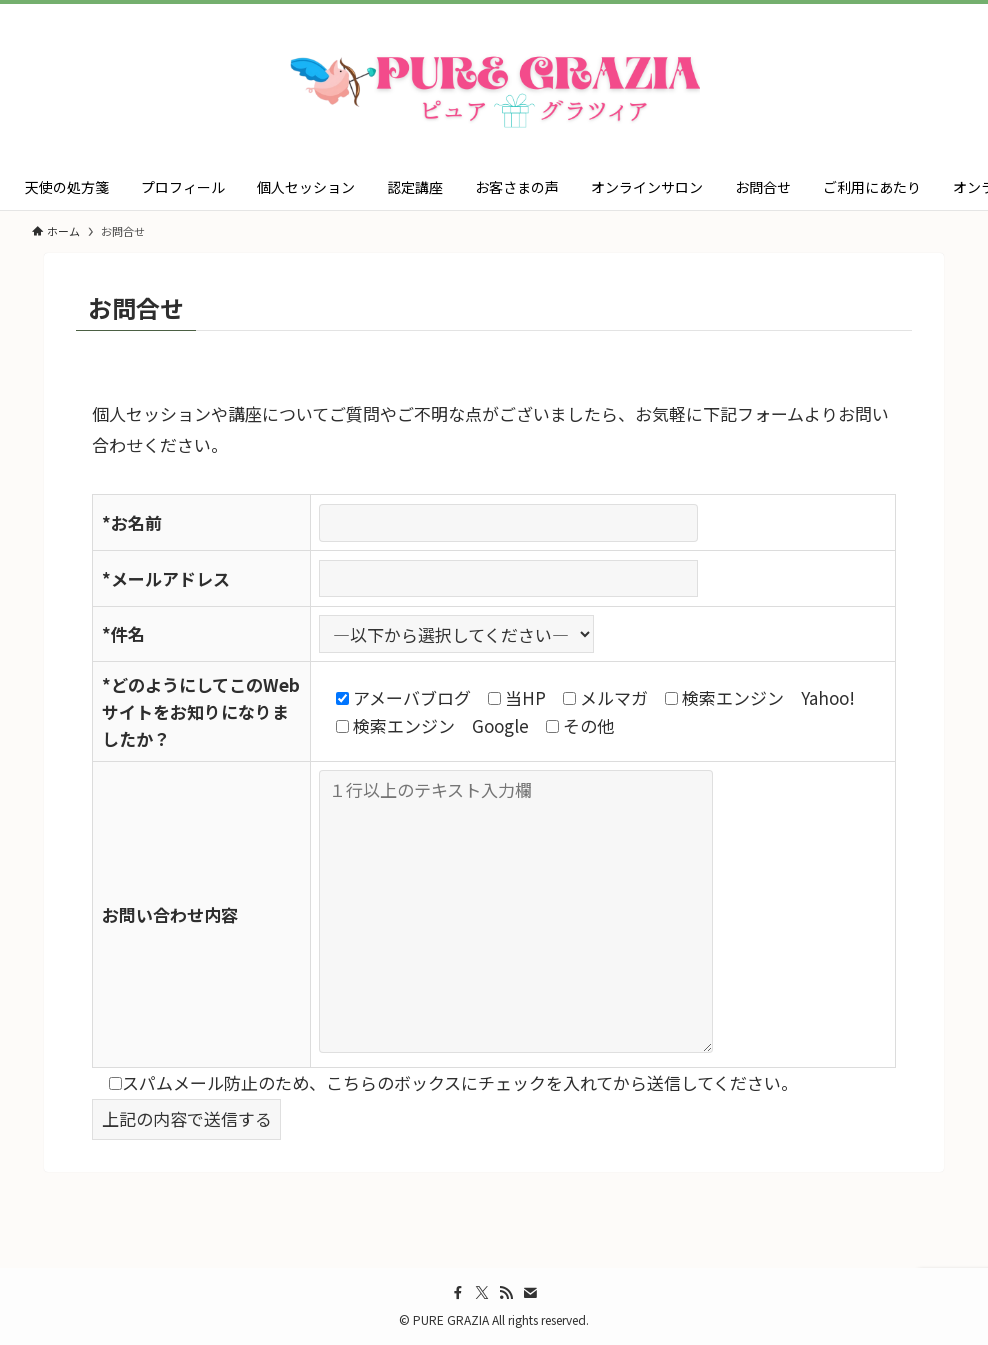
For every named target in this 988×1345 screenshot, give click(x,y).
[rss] (506, 1293)
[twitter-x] (482, 1293)
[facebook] (458, 1293)
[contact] (530, 1293)
